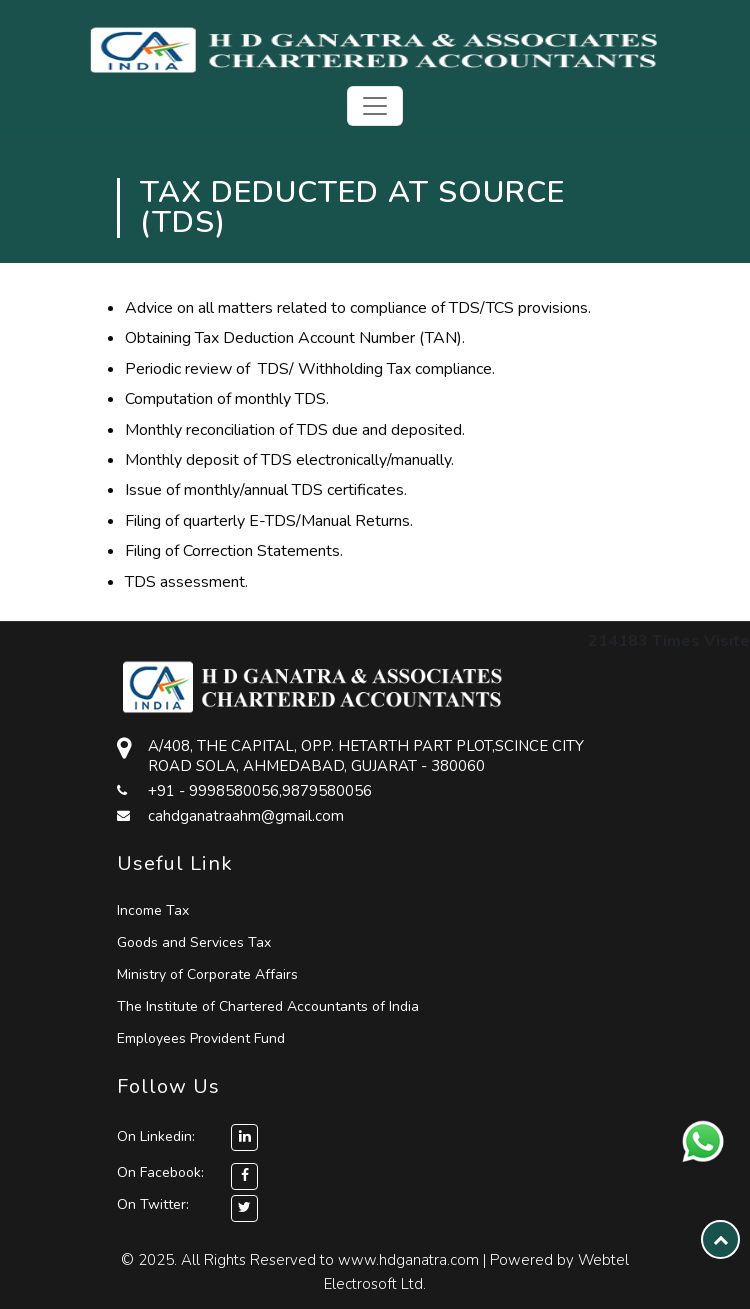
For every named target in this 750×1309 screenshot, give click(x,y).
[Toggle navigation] (375, 106)
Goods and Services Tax (194, 942)
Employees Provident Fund (201, 1038)
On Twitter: (153, 1204)
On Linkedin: (187, 1136)
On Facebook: (160, 1172)
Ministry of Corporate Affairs (207, 974)
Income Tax (153, 910)
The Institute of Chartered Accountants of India (268, 1006)
